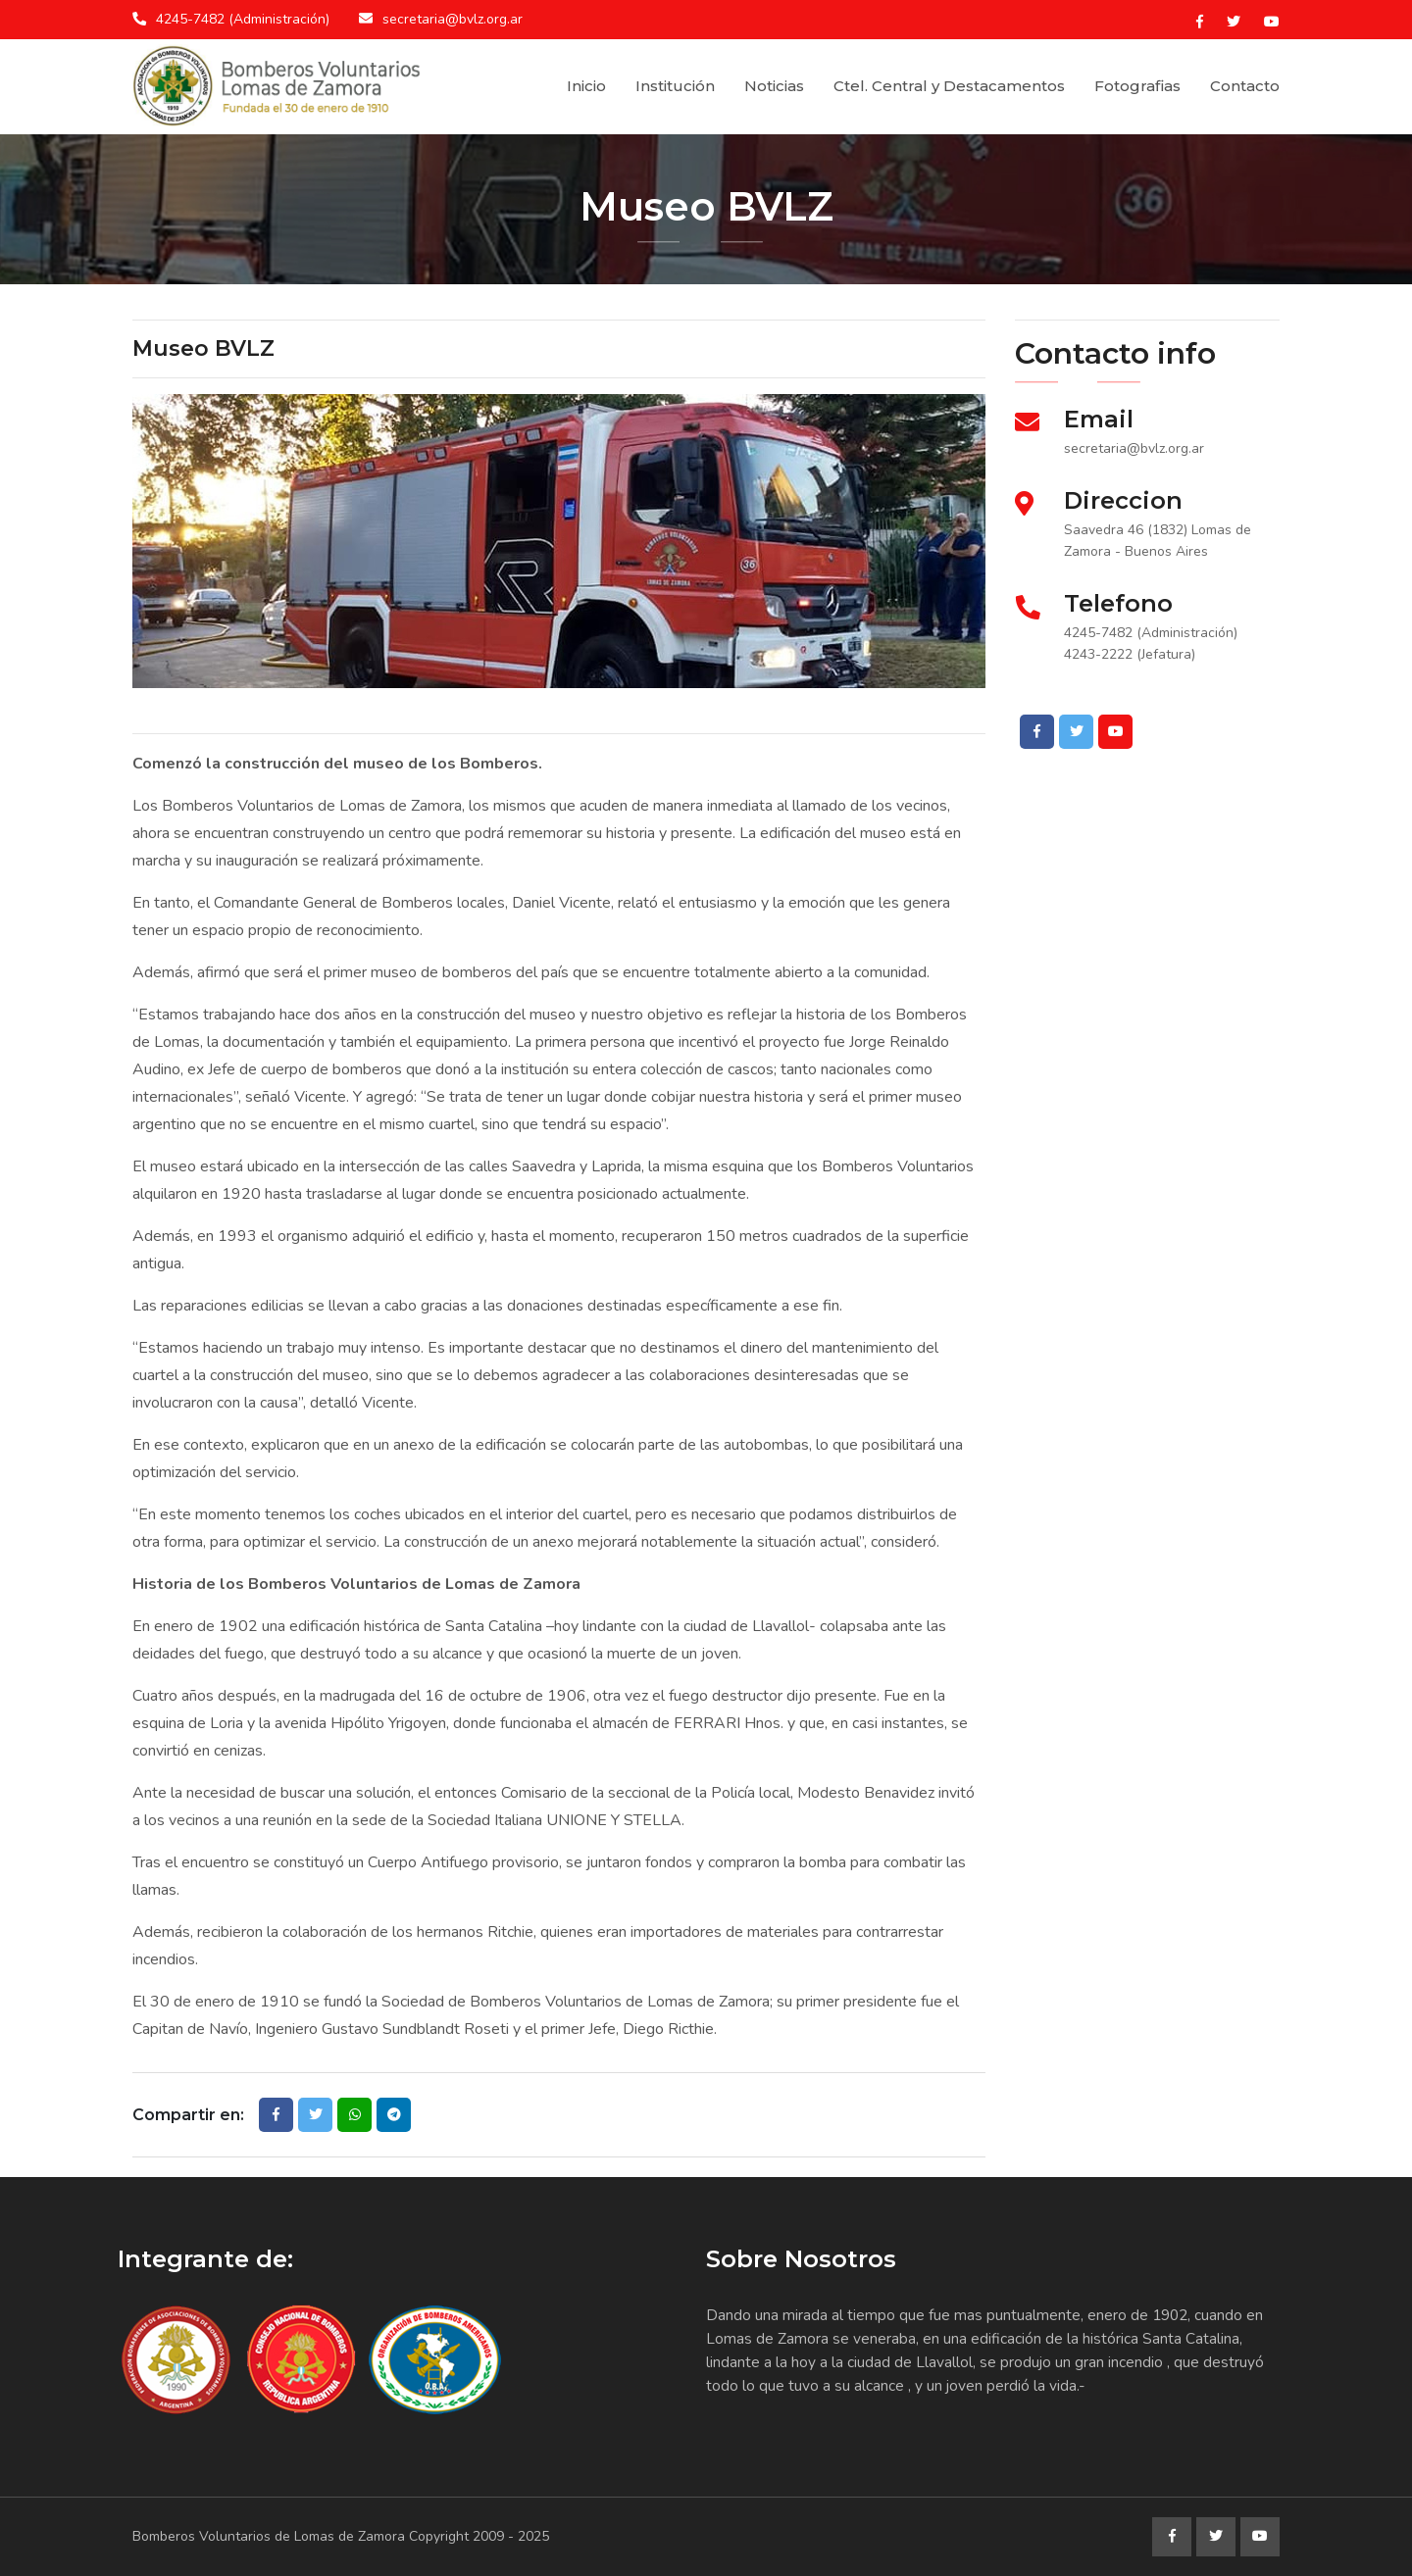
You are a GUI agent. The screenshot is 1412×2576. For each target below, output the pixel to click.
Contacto (1245, 85)
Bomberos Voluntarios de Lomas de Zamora (268, 2536)
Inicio (586, 85)
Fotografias (1137, 85)
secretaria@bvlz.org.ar (452, 19)
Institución (675, 85)
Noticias (774, 85)
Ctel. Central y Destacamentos (949, 85)
